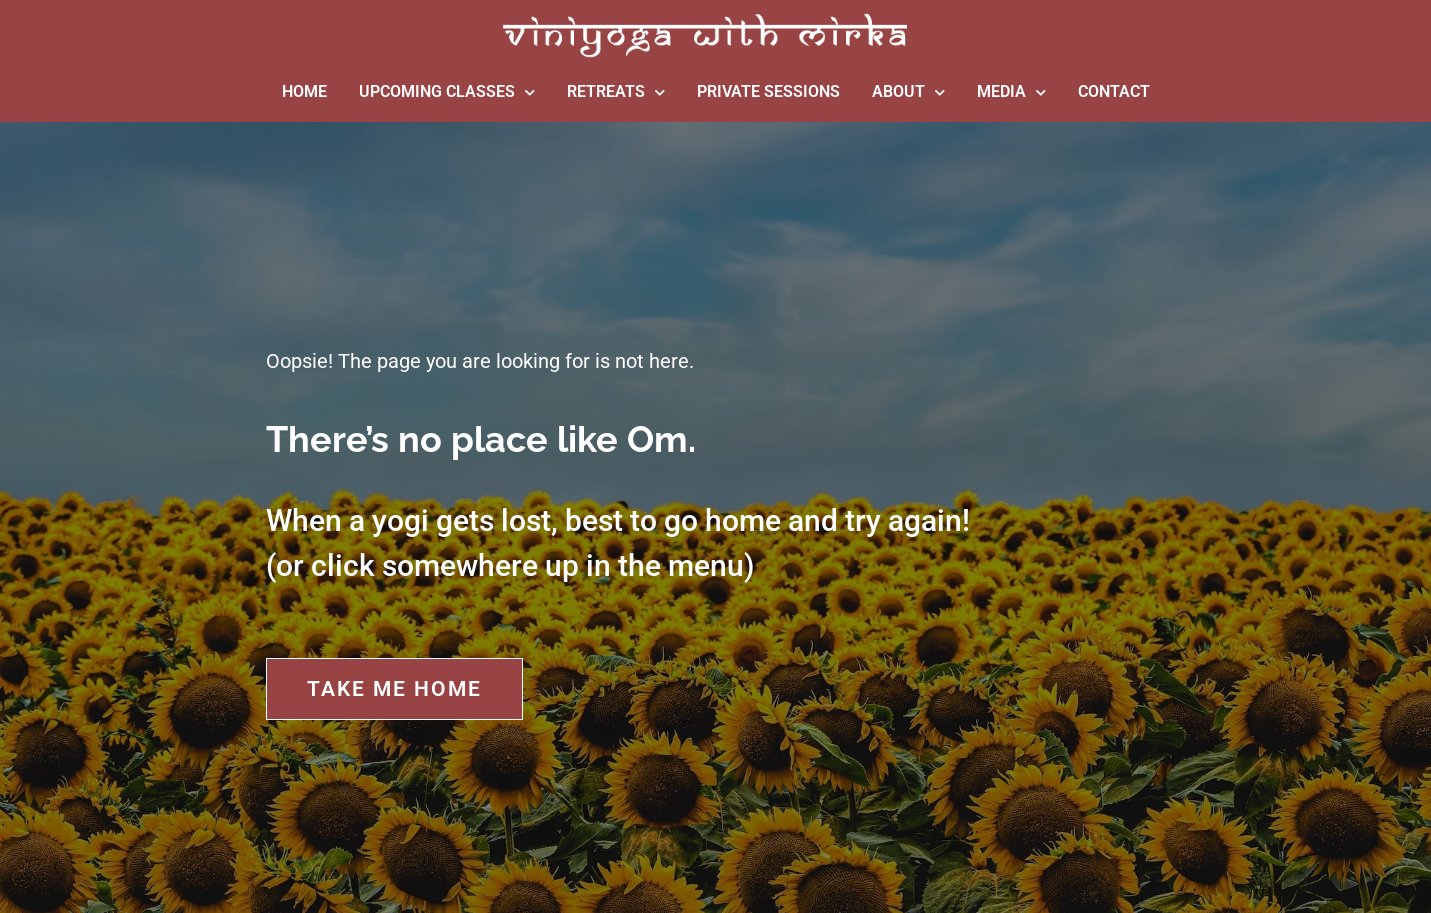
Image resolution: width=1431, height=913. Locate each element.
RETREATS (616, 92)
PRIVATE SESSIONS (768, 91)
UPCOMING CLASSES (447, 92)
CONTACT (1114, 91)
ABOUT (908, 92)
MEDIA (1011, 92)
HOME (304, 91)
